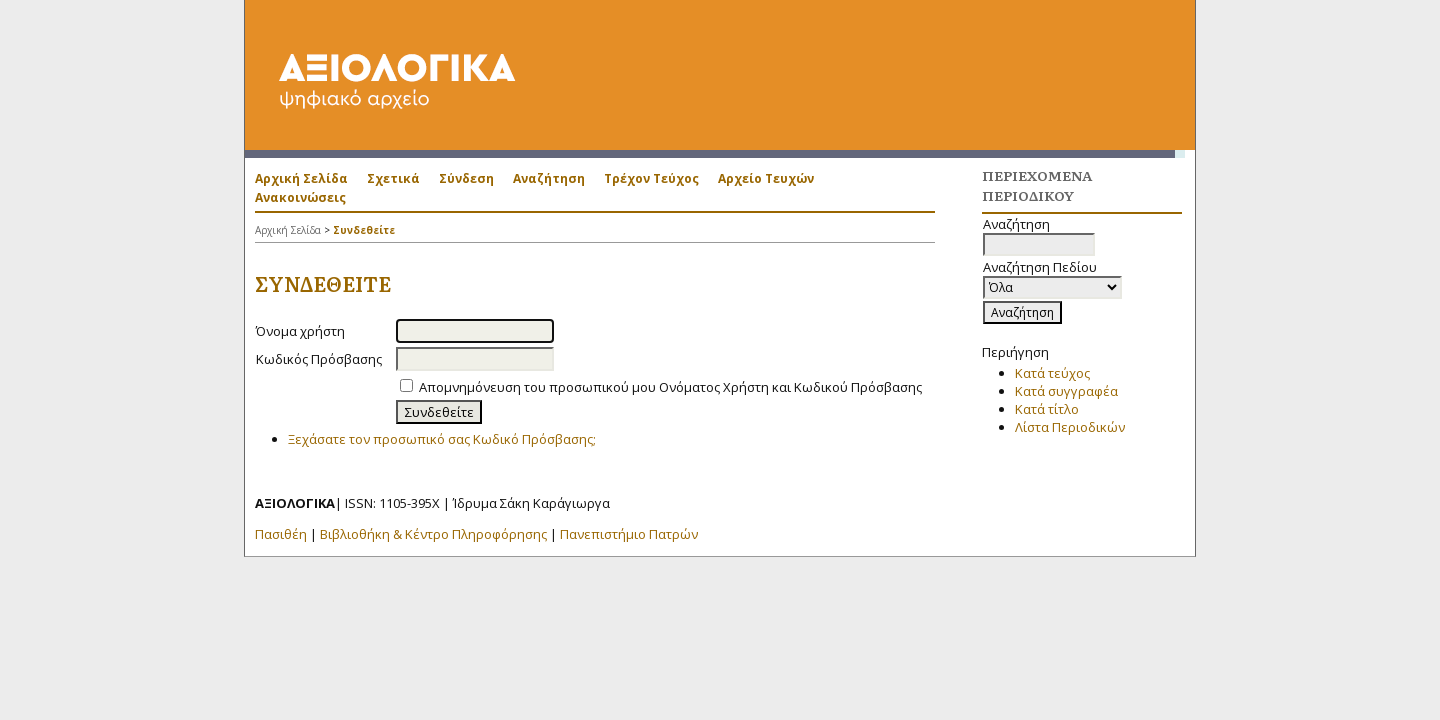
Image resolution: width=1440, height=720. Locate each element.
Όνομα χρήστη (300, 331)
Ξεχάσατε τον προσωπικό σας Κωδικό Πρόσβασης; (442, 439)
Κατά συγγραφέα (1066, 391)
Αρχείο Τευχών (766, 178)
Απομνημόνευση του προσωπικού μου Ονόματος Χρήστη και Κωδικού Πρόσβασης (670, 387)
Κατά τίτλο (1047, 409)
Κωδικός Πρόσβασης (319, 359)
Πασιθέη (281, 534)
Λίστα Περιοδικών (1070, 427)
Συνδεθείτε (364, 230)
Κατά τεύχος (1052, 373)
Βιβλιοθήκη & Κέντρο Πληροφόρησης (433, 534)
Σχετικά (393, 178)
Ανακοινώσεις (300, 197)
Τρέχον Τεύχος (651, 178)
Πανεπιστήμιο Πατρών (629, 534)
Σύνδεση (466, 178)
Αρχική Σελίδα (301, 178)
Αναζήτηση (549, 178)
